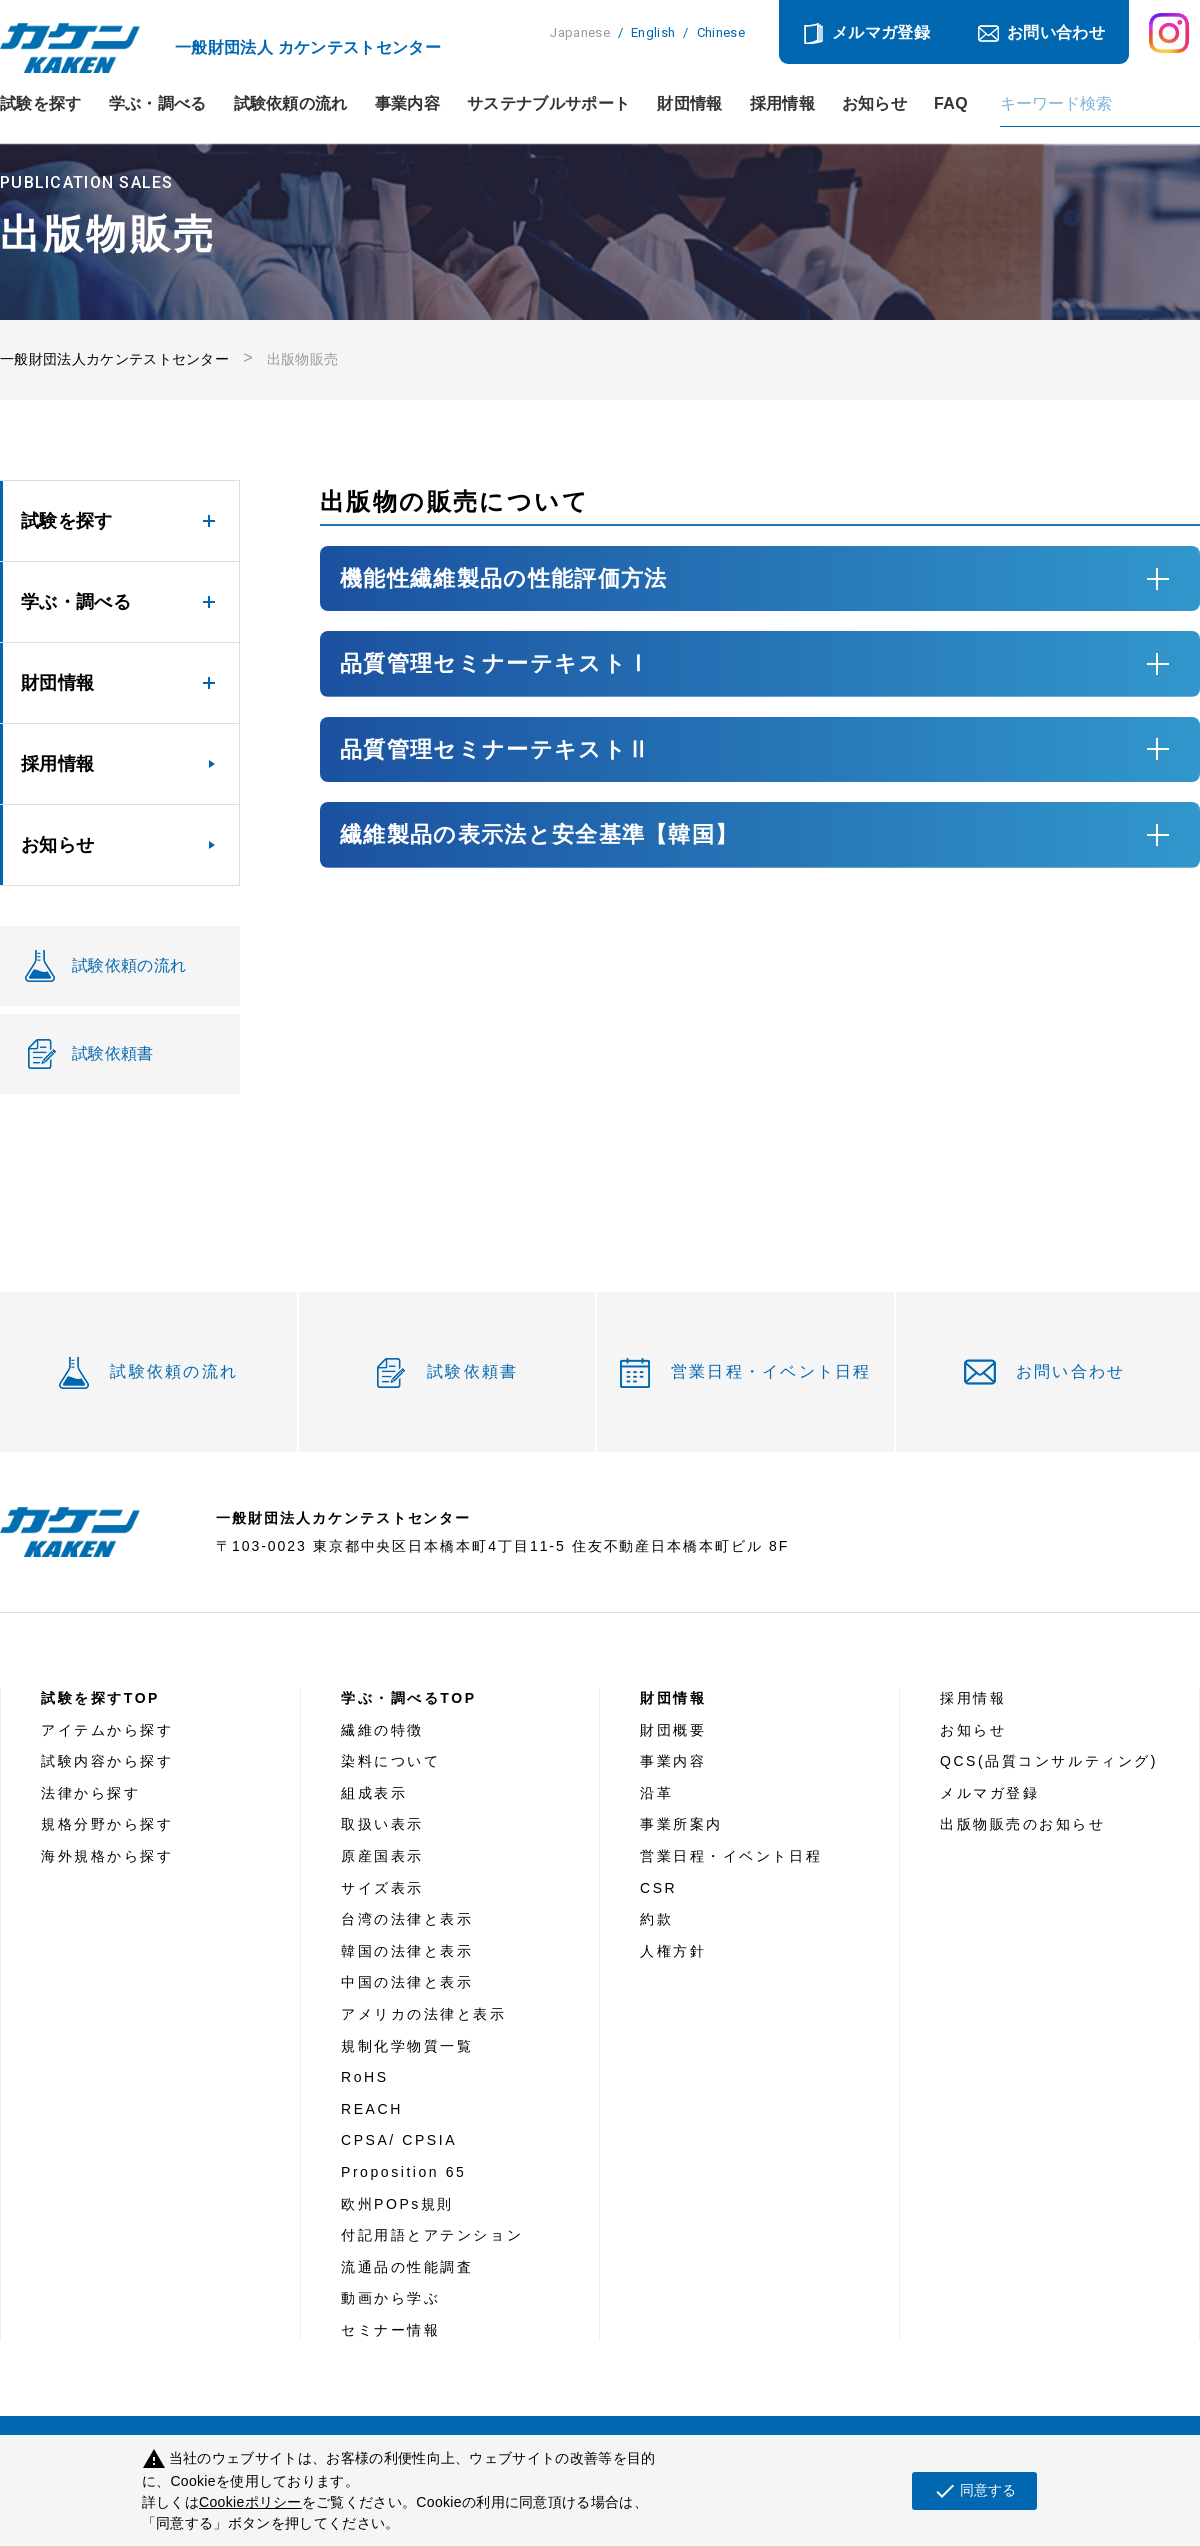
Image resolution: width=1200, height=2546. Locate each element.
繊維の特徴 (382, 1730)
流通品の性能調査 (407, 2267)
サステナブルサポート (548, 104)
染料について (390, 1761)
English (653, 32)
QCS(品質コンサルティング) (1049, 1761)
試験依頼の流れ (291, 104)
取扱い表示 (382, 1824)
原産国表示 (382, 1856)
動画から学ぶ (390, 2298)
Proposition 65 (403, 2172)
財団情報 (689, 104)
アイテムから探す (107, 1730)
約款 (656, 1919)
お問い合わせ (1056, 32)
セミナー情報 (390, 2330)
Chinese (721, 32)
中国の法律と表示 (407, 1982)
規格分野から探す (107, 1824)
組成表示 (374, 1793)
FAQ (951, 104)
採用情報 (782, 104)
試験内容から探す (107, 1761)
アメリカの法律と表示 (424, 2014)
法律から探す (90, 1793)
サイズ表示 (382, 1888)
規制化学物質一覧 (407, 2046)
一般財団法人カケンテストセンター (114, 359)
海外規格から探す (107, 1856)
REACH (372, 2109)
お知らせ (874, 104)
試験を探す (41, 104)
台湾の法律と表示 (407, 1919)
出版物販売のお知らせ (1023, 1824)
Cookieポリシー (250, 2502)
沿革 (656, 1793)
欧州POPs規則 (397, 2204)
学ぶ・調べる (158, 104)
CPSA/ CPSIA (399, 2140)
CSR (658, 1888)
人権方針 (673, 1951)
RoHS (365, 2077)
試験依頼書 (472, 1371)
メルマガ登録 (881, 32)
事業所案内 (681, 1824)
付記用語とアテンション (432, 2235)
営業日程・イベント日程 (771, 1371)
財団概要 (673, 1730)
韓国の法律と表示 (407, 1951)
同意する (974, 2491)
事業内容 (407, 104)
